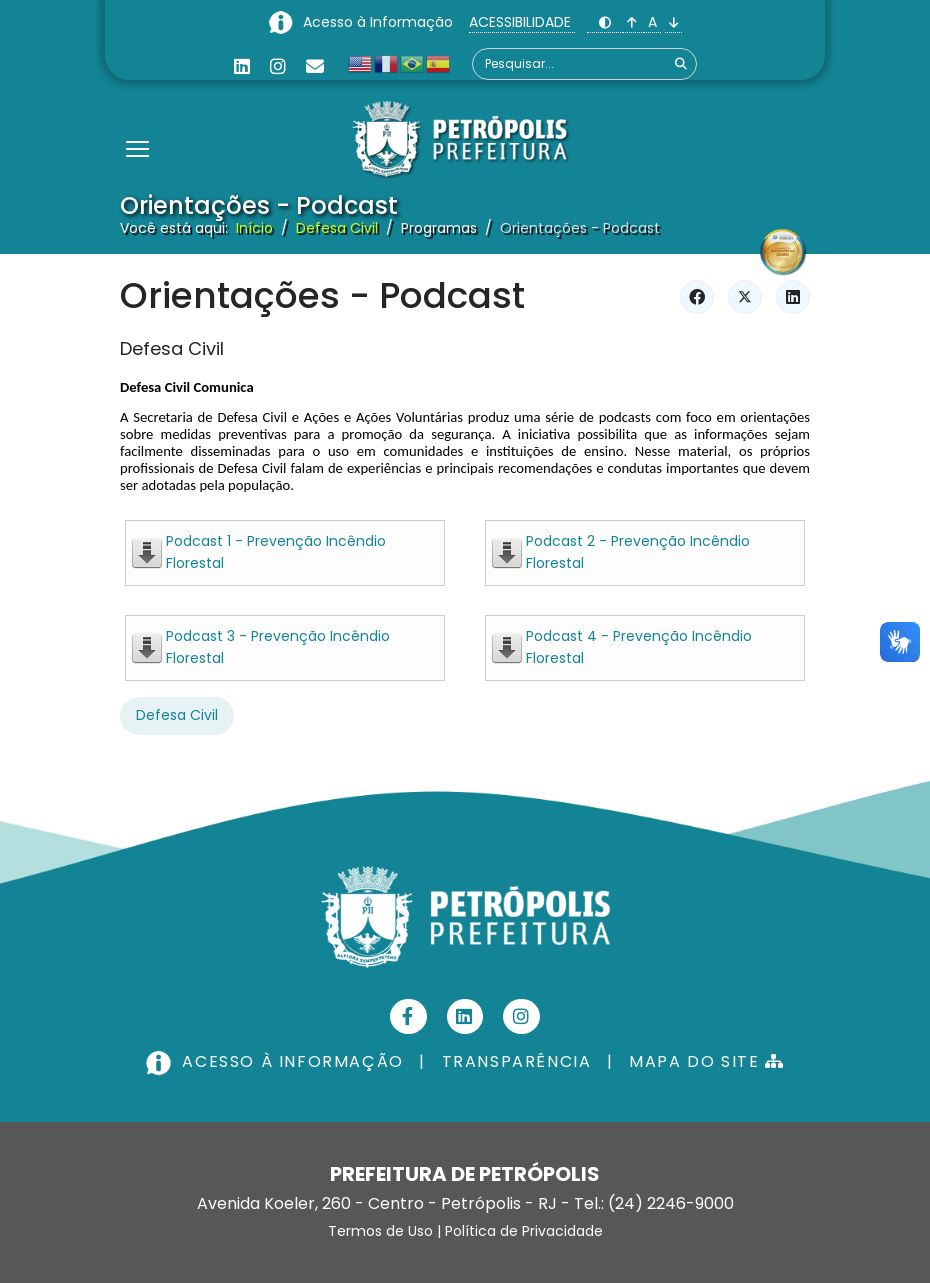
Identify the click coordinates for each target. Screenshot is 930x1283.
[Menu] (137, 124)
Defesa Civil (172, 348)
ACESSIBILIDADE (522, 22)
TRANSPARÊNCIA (517, 1061)
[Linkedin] (242, 66)
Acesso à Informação (380, 22)
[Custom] (315, 66)
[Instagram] (278, 66)
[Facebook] (408, 1016)
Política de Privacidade (524, 1231)
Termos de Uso (380, 1231)
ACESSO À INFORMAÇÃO (277, 1061)
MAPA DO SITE (706, 1061)
